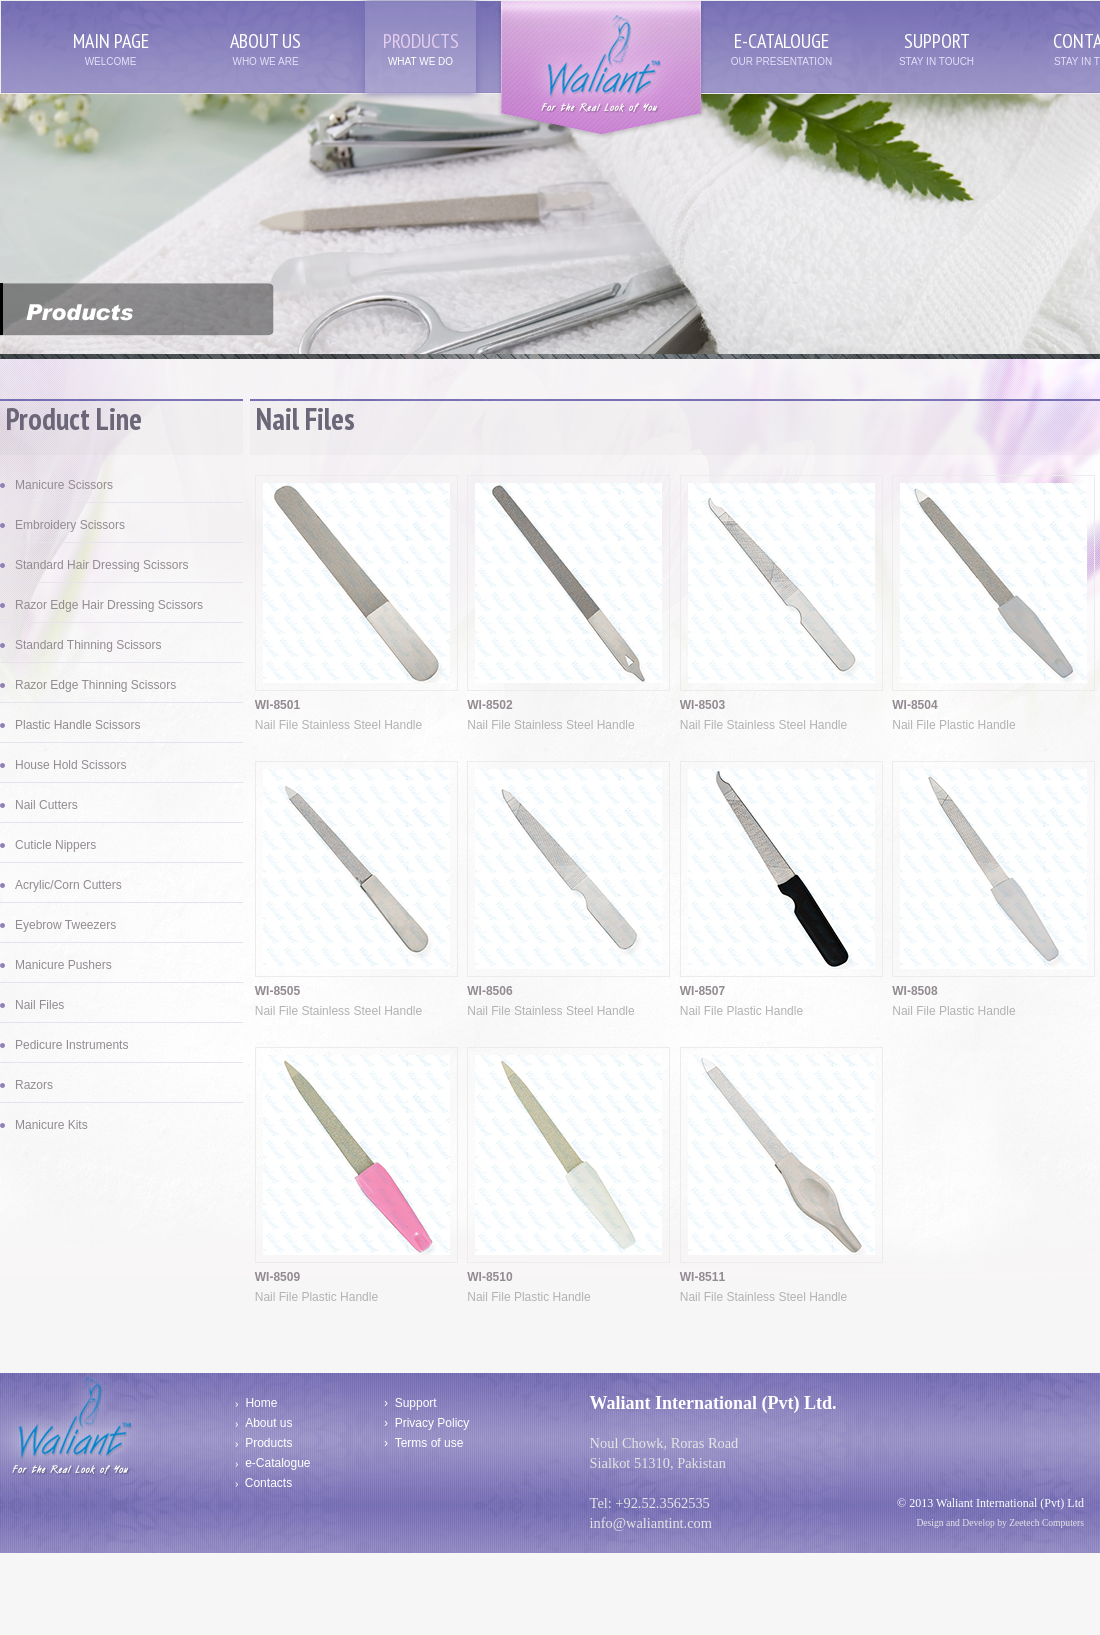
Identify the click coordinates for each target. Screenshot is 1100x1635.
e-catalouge (781, 41)
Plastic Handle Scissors (77, 725)
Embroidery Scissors (70, 525)
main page (111, 41)
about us (265, 41)
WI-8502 (489, 705)
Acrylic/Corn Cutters (68, 885)
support (937, 41)
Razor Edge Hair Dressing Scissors (109, 605)
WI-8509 (277, 1277)
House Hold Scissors (70, 765)
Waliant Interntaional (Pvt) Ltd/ (601, 70)
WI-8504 (914, 705)
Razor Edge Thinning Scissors (95, 685)
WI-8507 (702, 991)
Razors (34, 1085)
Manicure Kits (51, 1125)
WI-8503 (702, 705)
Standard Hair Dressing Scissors (101, 565)
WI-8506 (489, 991)
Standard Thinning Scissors (88, 645)
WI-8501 (277, 705)
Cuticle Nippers (55, 845)
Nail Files (39, 1005)
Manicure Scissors (64, 485)
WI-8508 (914, 991)
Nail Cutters (46, 805)
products (421, 41)
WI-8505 (277, 991)
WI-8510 (489, 1277)
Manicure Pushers (63, 965)
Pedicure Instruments (71, 1045)
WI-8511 (702, 1277)
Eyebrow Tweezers (65, 925)
